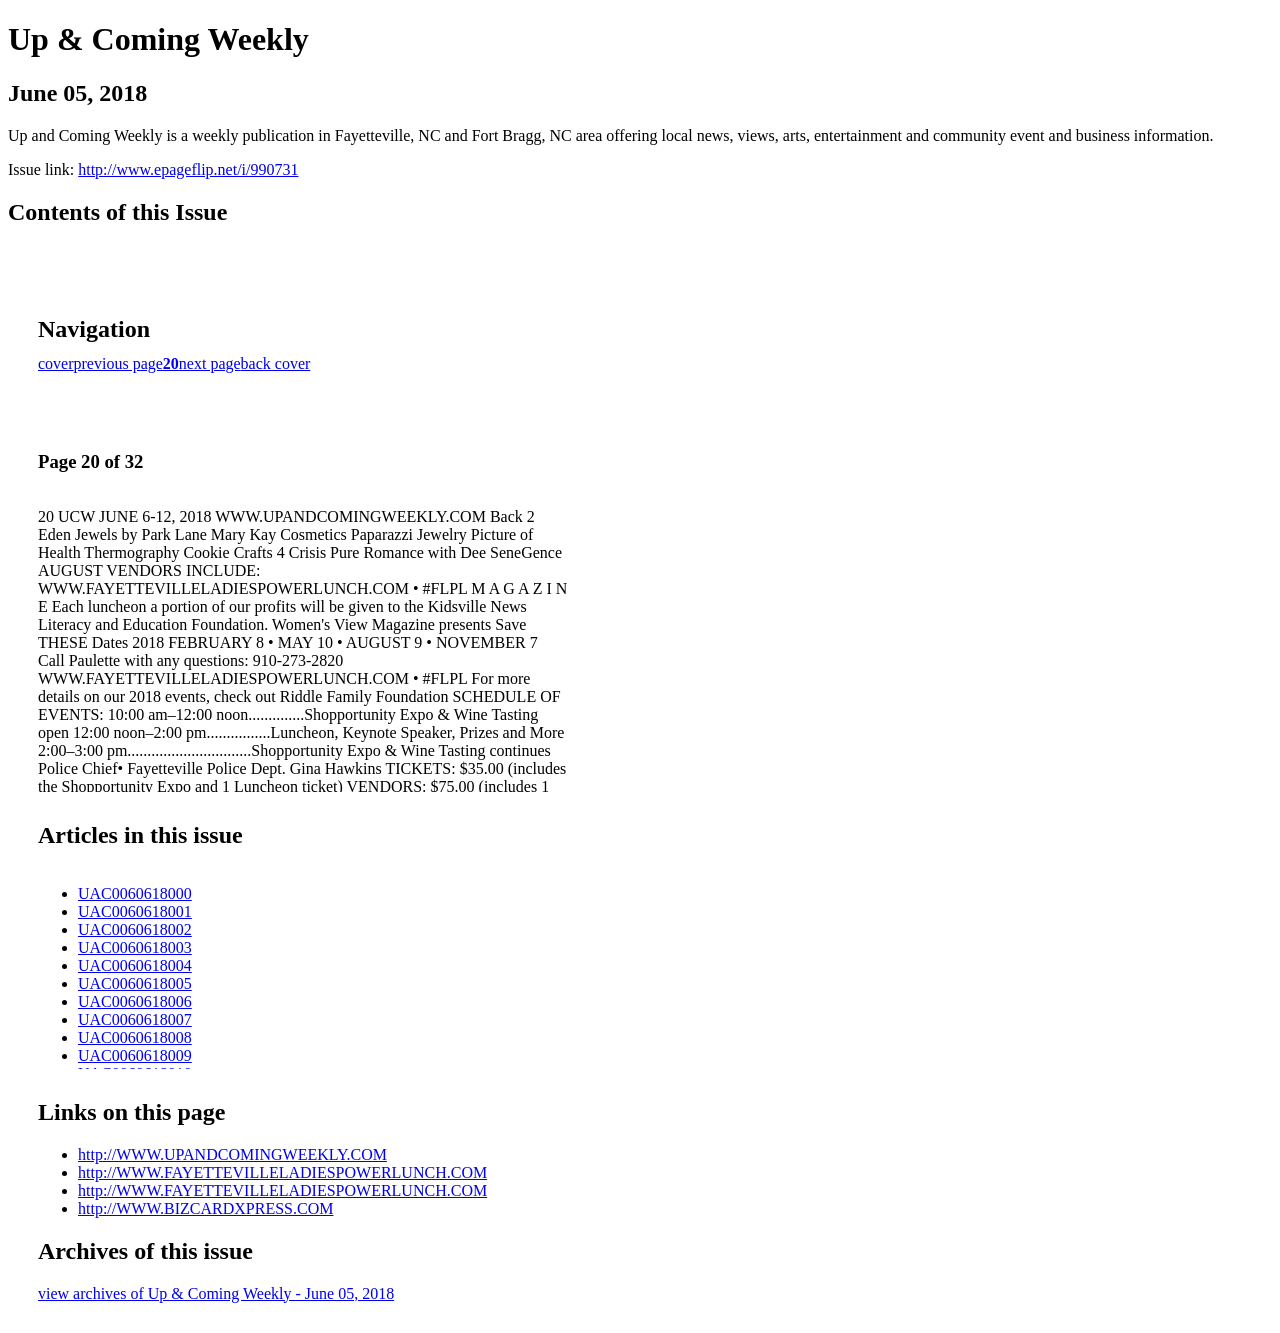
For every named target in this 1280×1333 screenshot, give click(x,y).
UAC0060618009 (135, 1055)
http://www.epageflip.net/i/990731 (188, 169)
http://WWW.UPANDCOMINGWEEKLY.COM (232, 1154)
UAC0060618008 (135, 1037)
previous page (118, 363)
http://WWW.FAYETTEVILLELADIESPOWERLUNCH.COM (282, 1172)
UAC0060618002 (135, 929)
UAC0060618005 (135, 983)
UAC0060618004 (135, 965)
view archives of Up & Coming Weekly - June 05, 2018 (216, 1293)
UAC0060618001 (135, 911)
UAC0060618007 (135, 1019)
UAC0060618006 (135, 1001)
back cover (276, 363)
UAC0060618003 (135, 947)
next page (210, 363)
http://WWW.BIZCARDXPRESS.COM (205, 1208)
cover (56, 363)
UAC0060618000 (135, 893)
